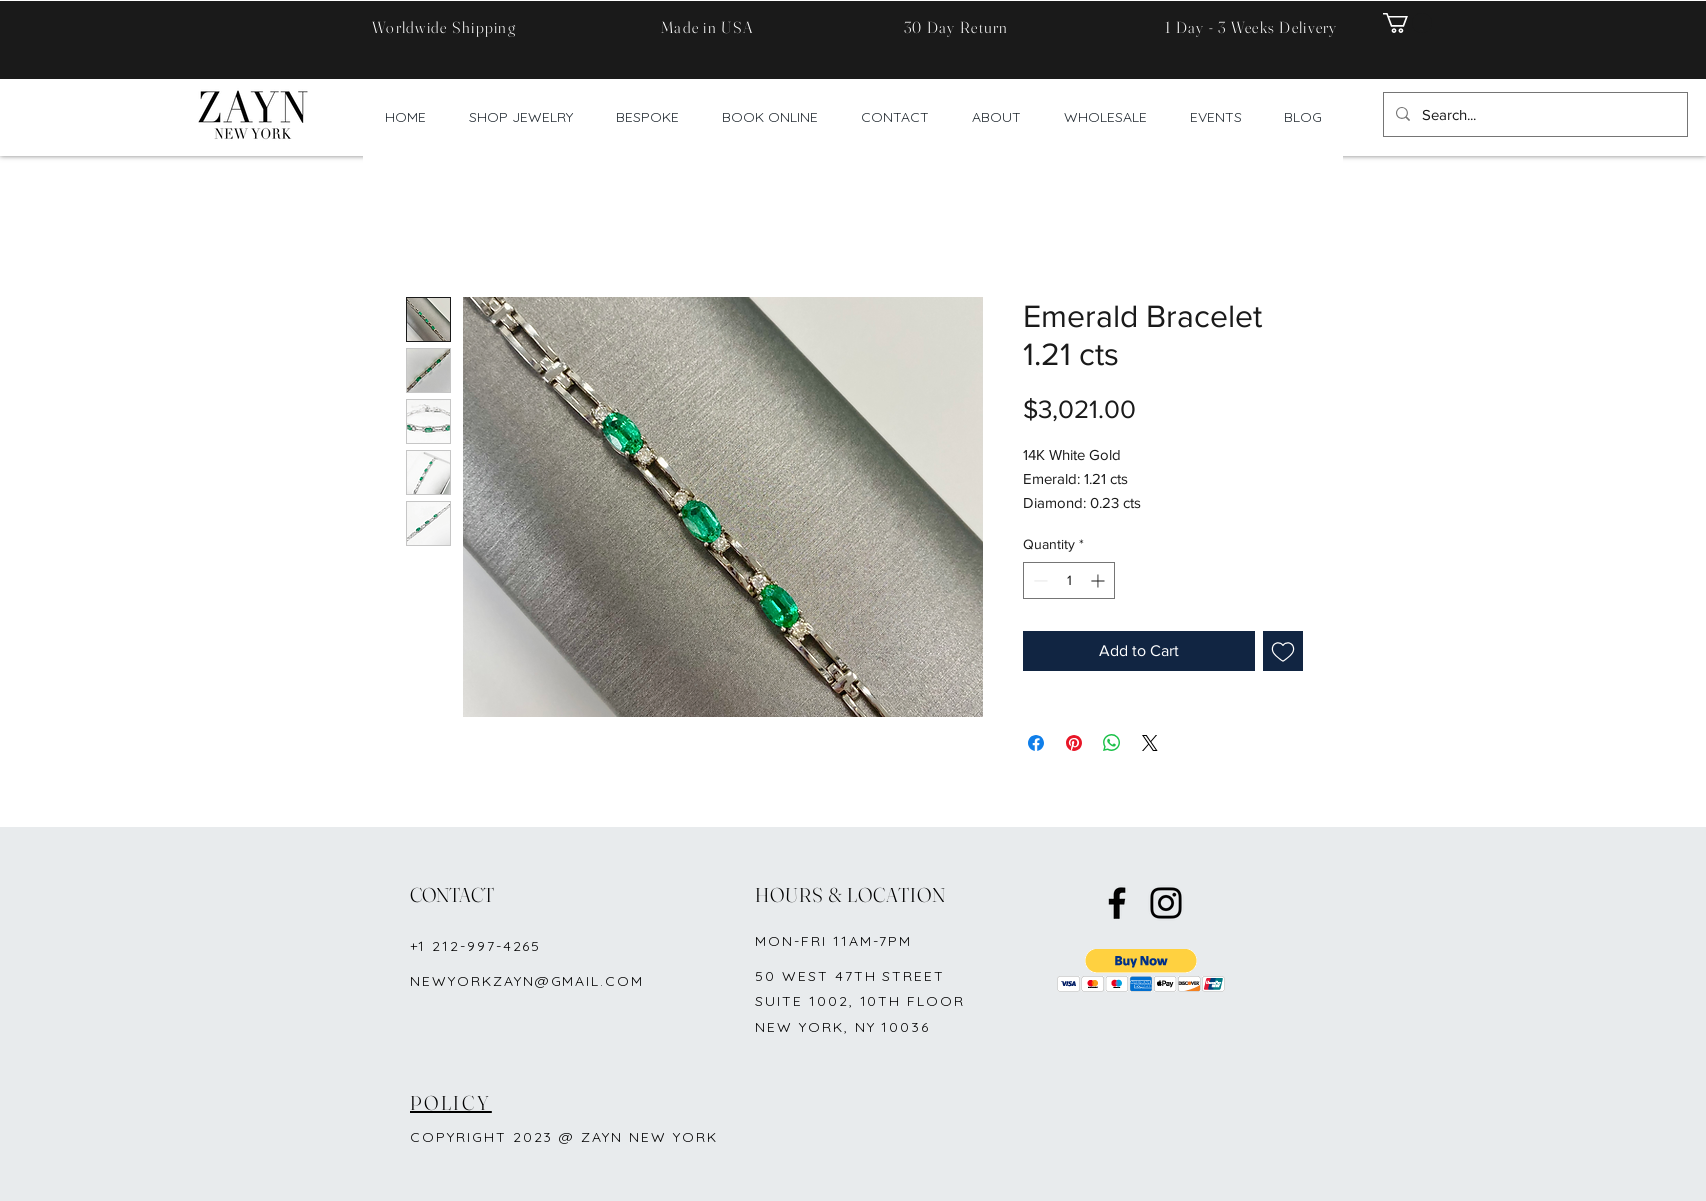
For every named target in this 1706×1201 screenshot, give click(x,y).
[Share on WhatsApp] (1112, 743)
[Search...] (1533, 114)
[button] (1407, 23)
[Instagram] (1166, 903)
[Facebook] (1117, 903)
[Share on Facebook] (1036, 743)
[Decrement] (1038, 580)
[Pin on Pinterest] (1074, 743)
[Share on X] (1150, 743)
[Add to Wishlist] (1283, 651)
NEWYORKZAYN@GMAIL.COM (527, 981)
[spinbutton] (1069, 580)
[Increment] (1099, 580)
